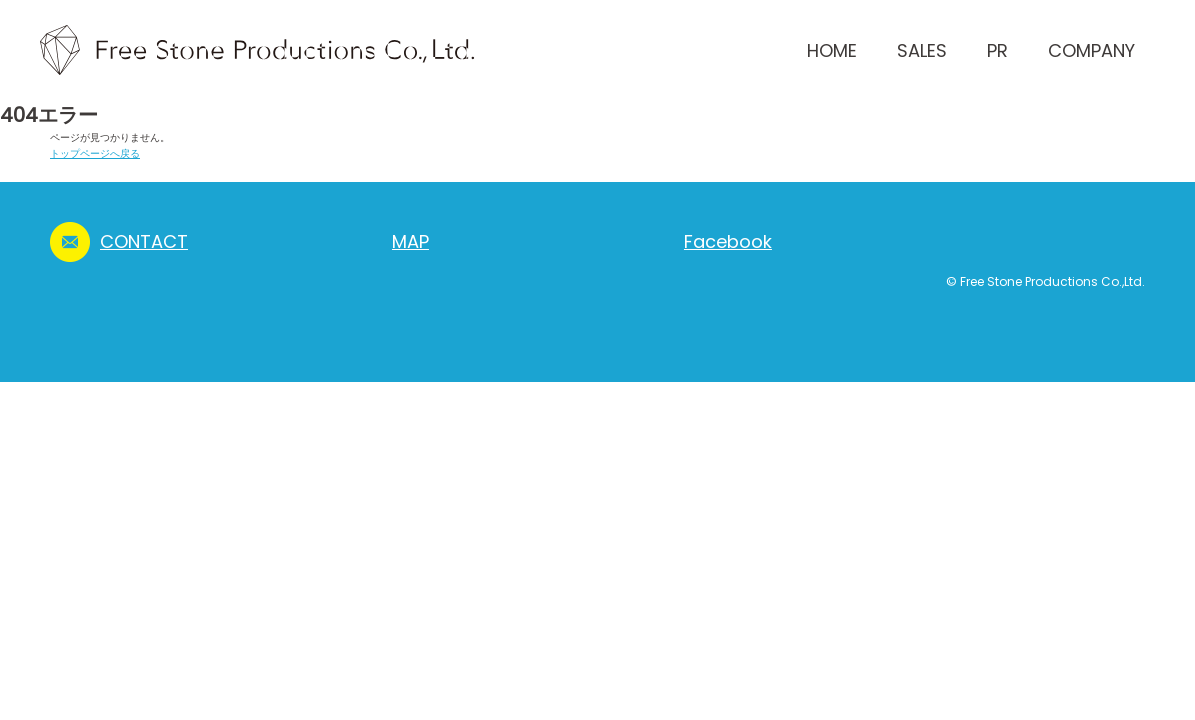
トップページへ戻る (95, 153)
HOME (832, 50)
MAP (410, 241)
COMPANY (1091, 50)
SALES (922, 50)
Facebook (728, 241)
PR (997, 50)
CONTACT (144, 241)
